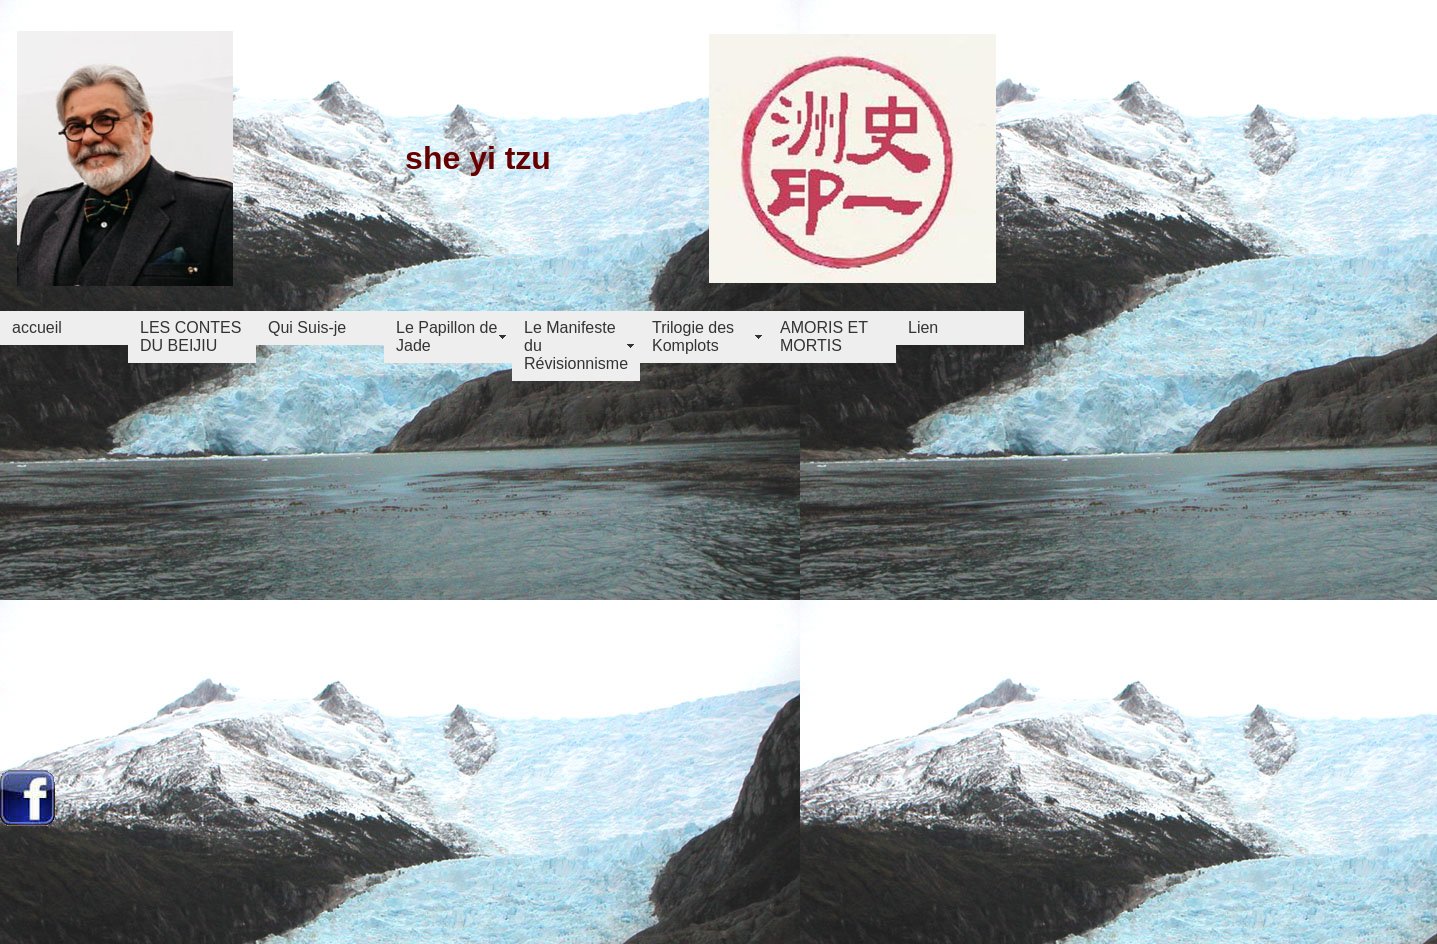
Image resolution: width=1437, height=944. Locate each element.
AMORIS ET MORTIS (824, 336)
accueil (37, 327)
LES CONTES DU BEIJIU (190, 336)
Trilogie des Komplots (693, 336)
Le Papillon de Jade (446, 336)
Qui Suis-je (307, 327)
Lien (923, 327)
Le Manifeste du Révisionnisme (576, 345)
